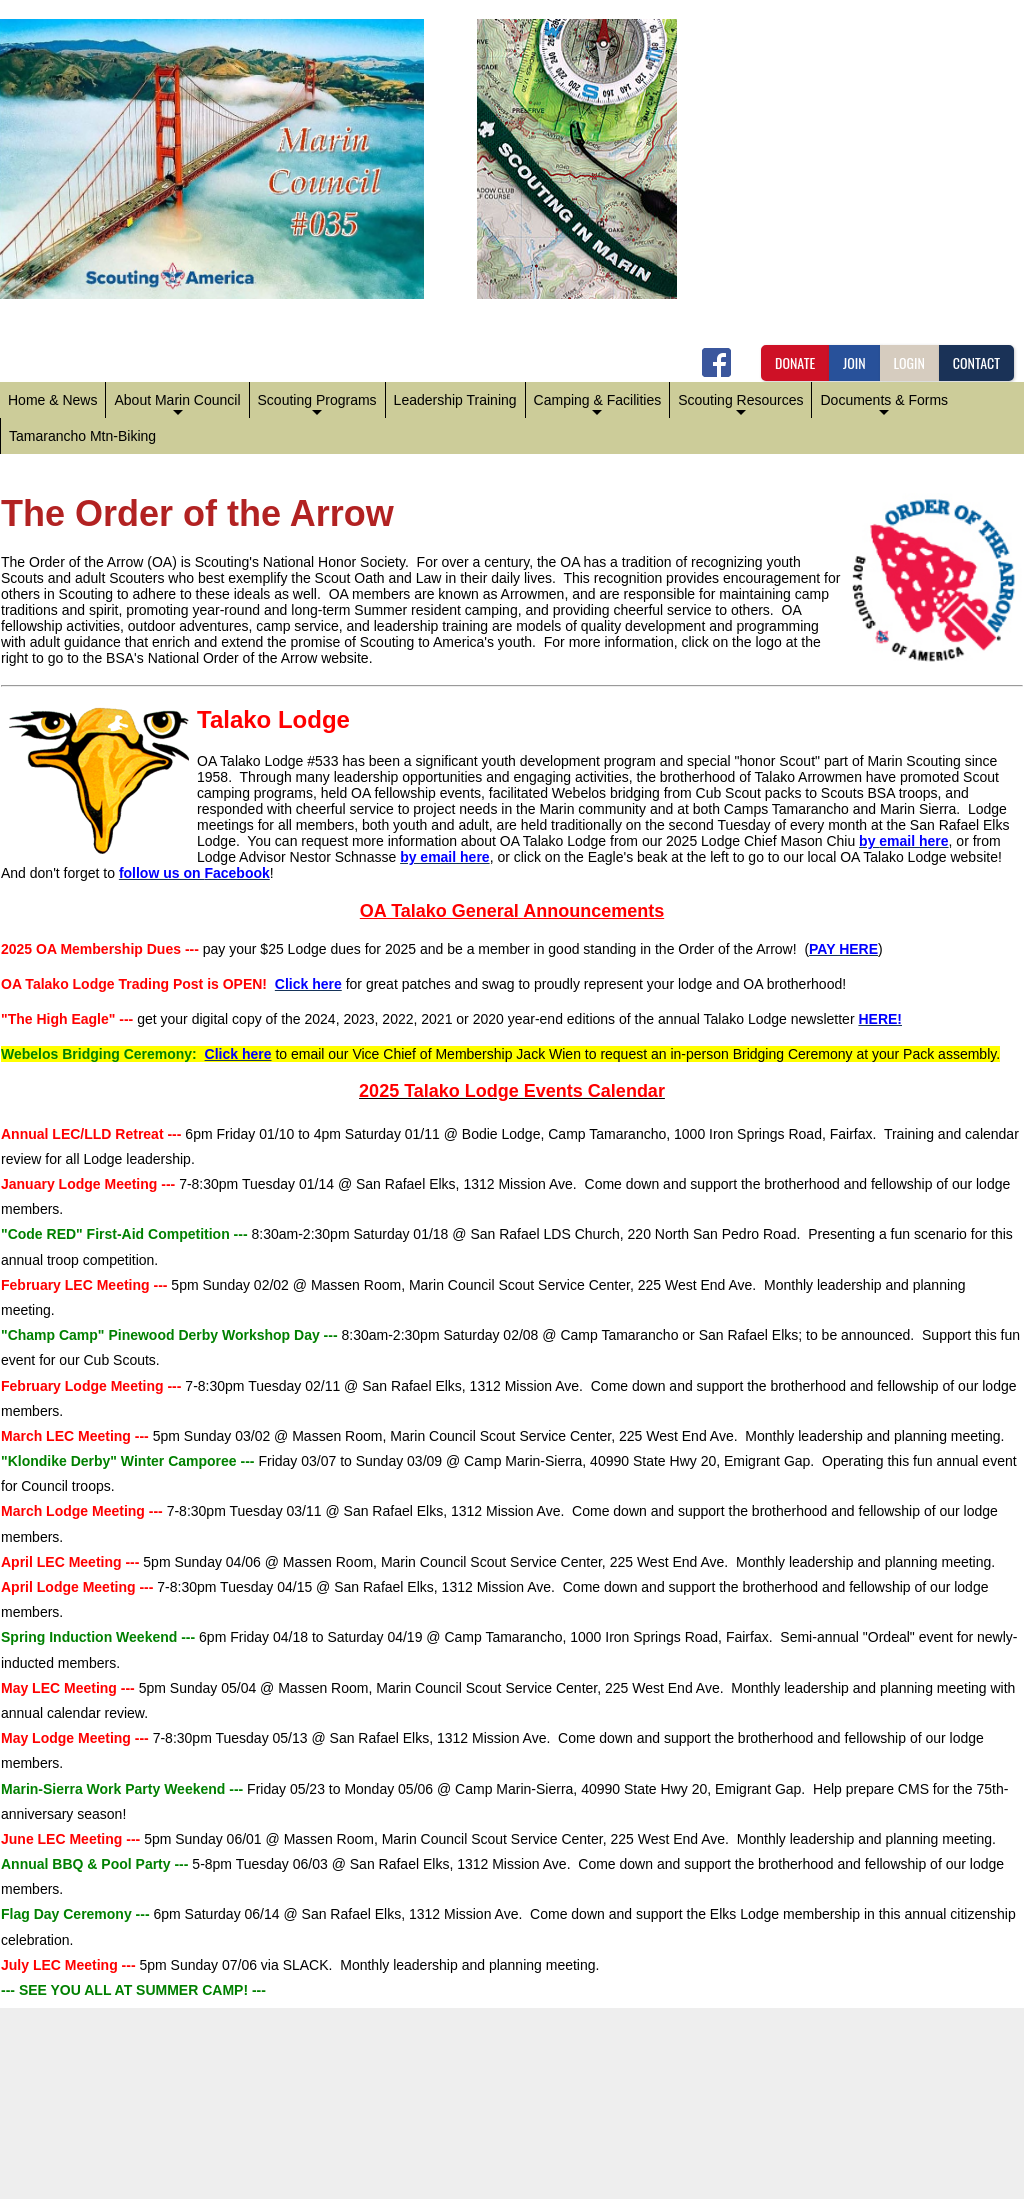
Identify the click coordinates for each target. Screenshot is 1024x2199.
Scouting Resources (740, 405)
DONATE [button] (795, 362)
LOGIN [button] (909, 362)
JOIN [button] (854, 362)
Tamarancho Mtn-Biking (82, 436)
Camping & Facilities (598, 405)
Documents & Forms (884, 405)
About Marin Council (177, 405)
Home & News (52, 400)
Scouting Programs (317, 405)
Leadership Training (455, 400)
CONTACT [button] (976, 362)
